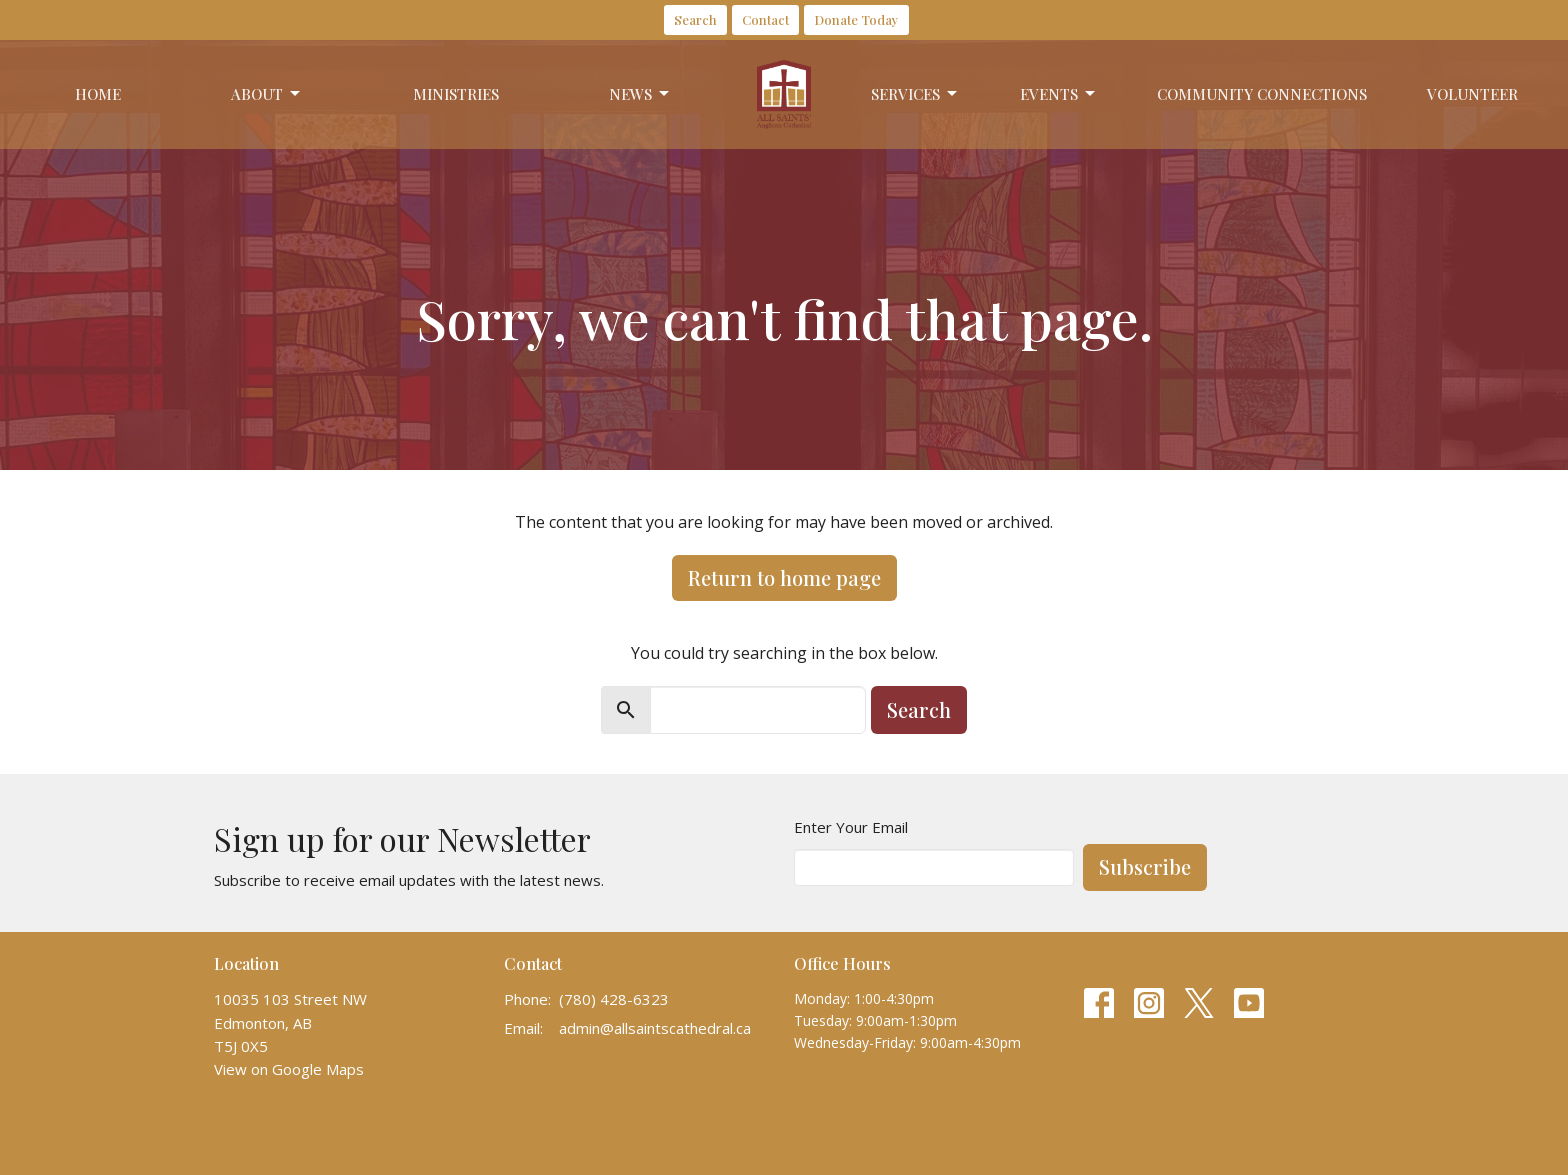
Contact (765, 19)
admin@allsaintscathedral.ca (655, 1028)
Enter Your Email (851, 827)
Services (915, 94)
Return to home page (784, 577)
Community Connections (1262, 94)
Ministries (456, 94)
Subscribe (1145, 866)
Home (98, 94)
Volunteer (1472, 94)
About (267, 94)
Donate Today (856, 19)
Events (1059, 94)
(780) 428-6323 (614, 999)
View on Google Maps (289, 1069)
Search (695, 19)
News (640, 94)
